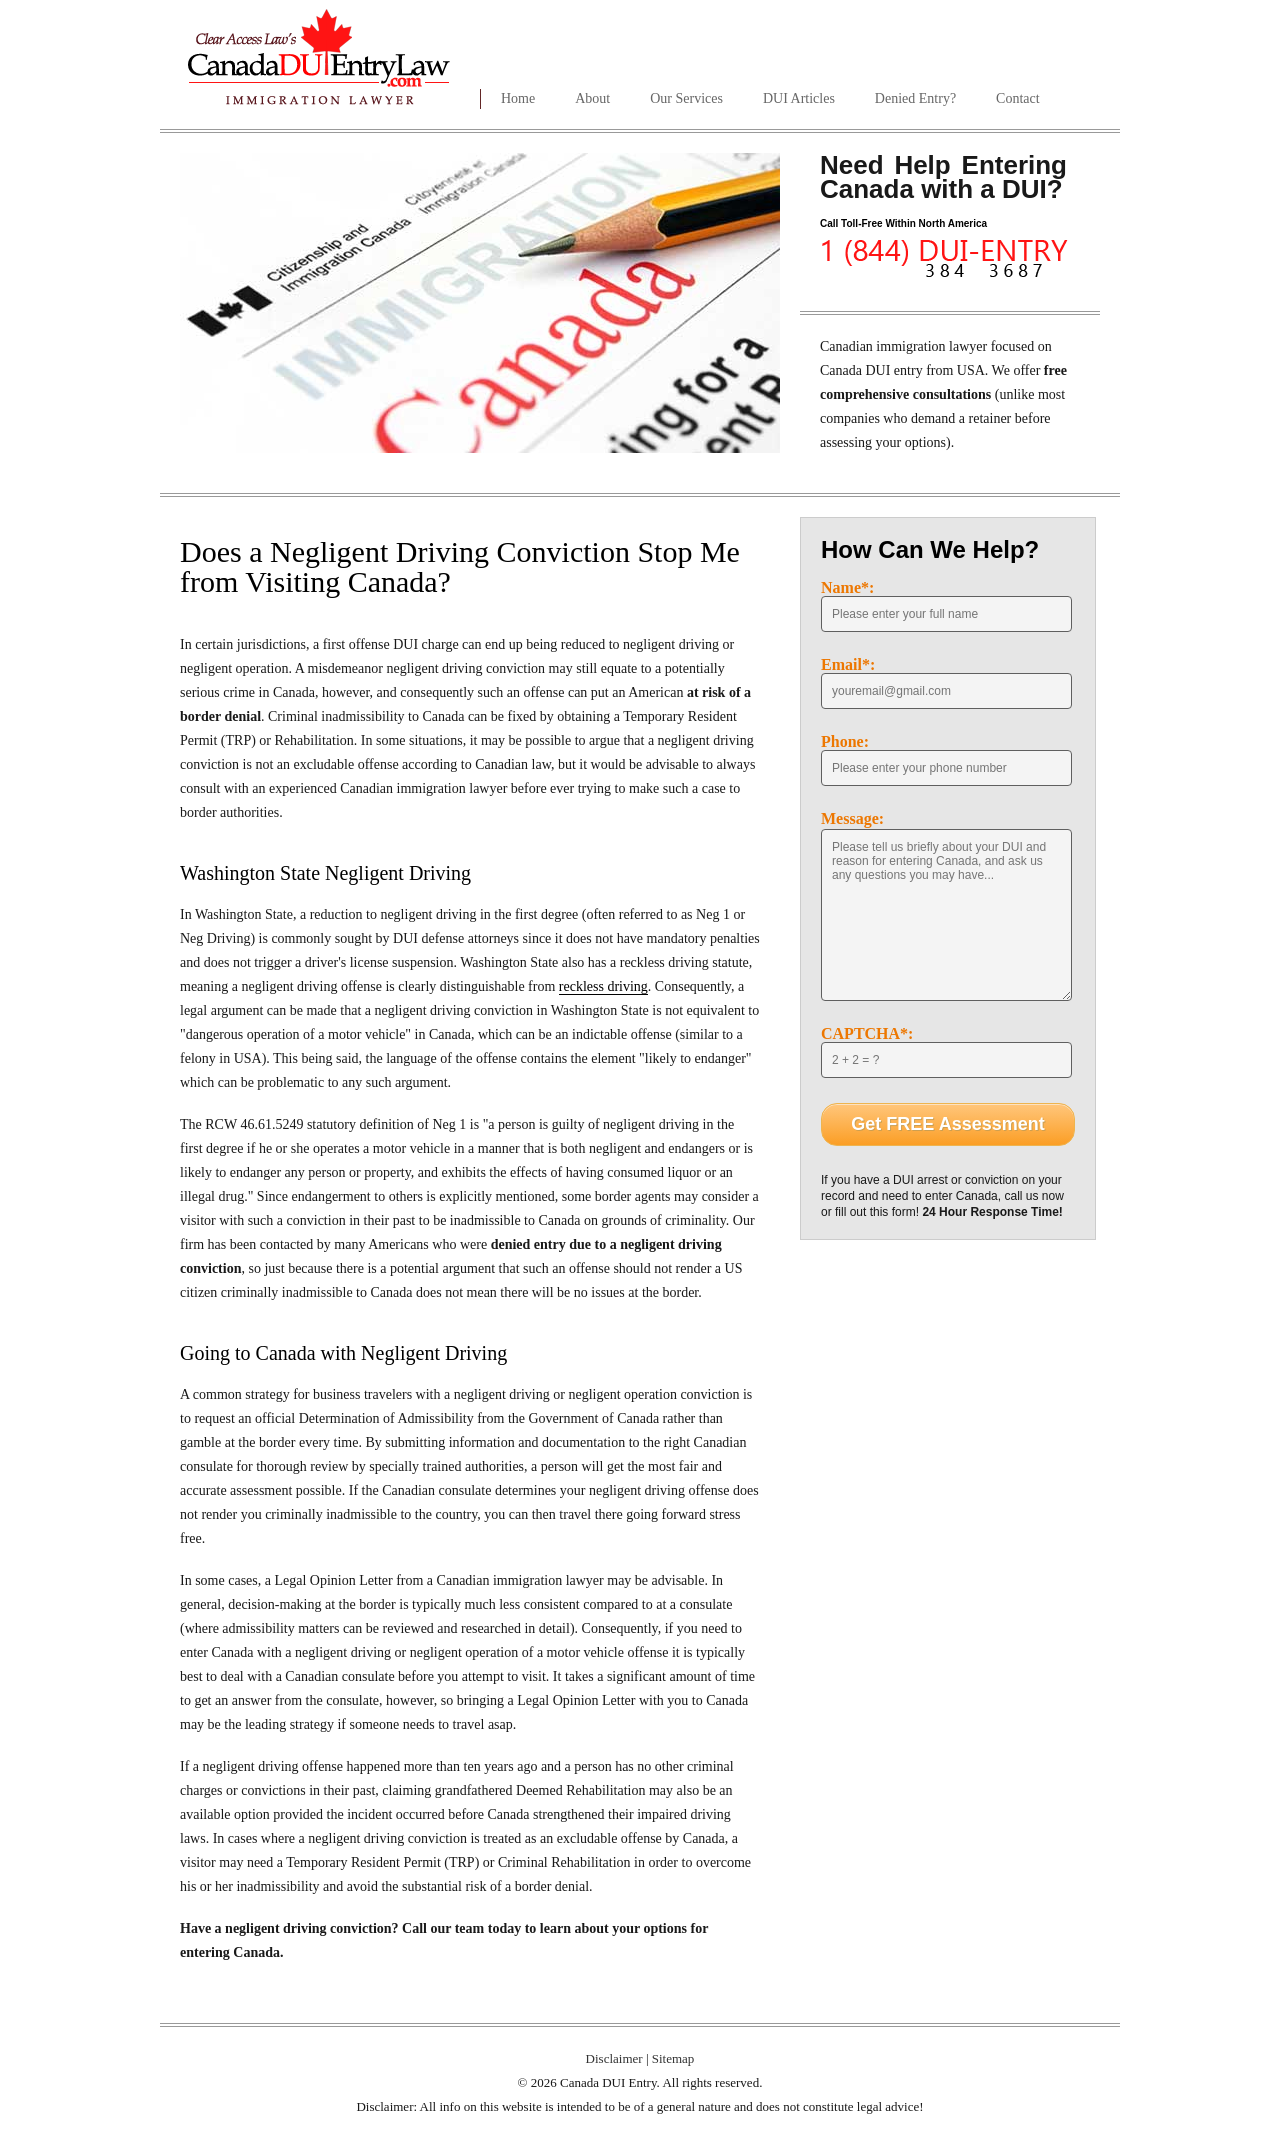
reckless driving (603, 986)
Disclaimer (614, 2058)
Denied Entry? (915, 98)
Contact (1018, 98)
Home (518, 98)
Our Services (686, 98)
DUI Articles (799, 98)
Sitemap (673, 2058)
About (592, 98)
